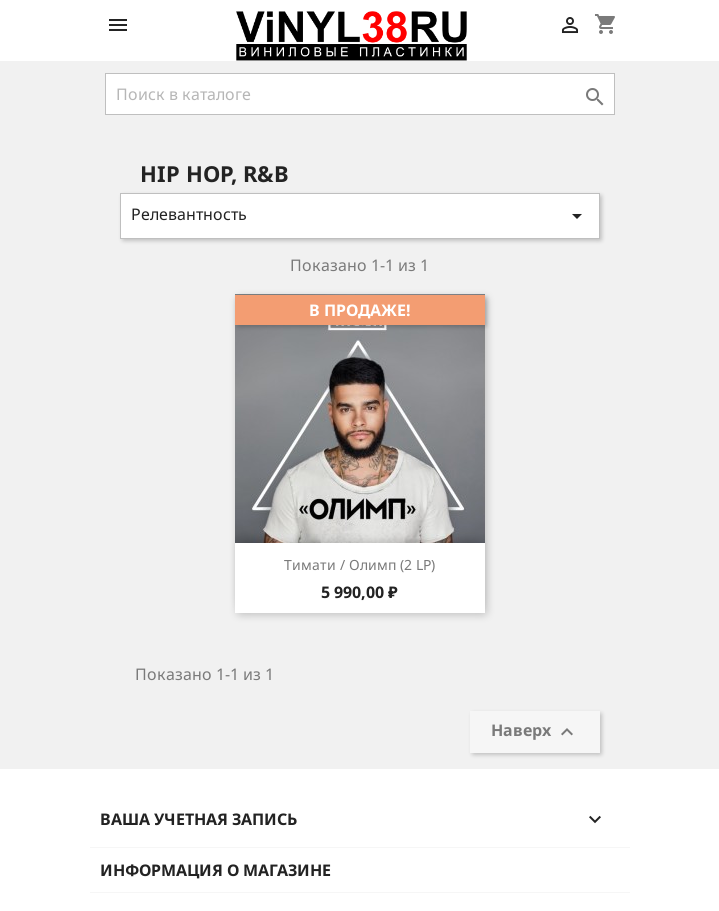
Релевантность (360, 215)
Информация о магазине (215, 870)
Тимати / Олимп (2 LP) (359, 564)
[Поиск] (360, 94)
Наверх (535, 732)
